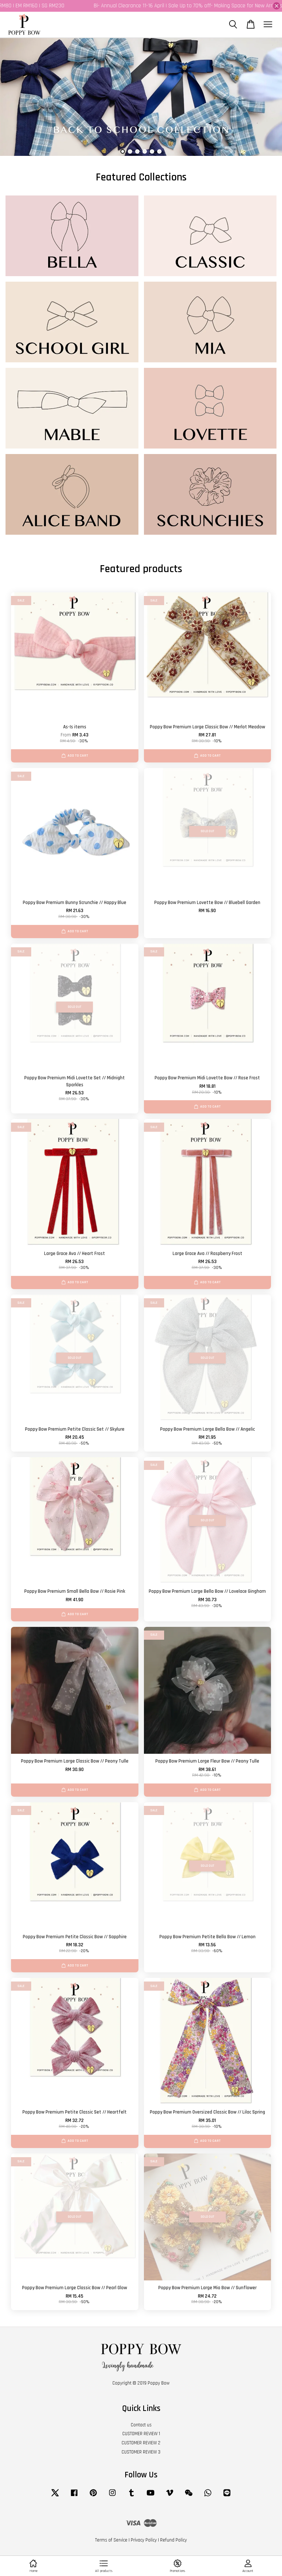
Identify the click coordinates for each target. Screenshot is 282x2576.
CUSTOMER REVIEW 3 (141, 2452)
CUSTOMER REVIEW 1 (141, 2434)
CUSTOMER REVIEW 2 (141, 2443)
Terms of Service (111, 2540)
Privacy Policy (144, 2540)
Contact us (141, 2425)
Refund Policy (173, 2540)
